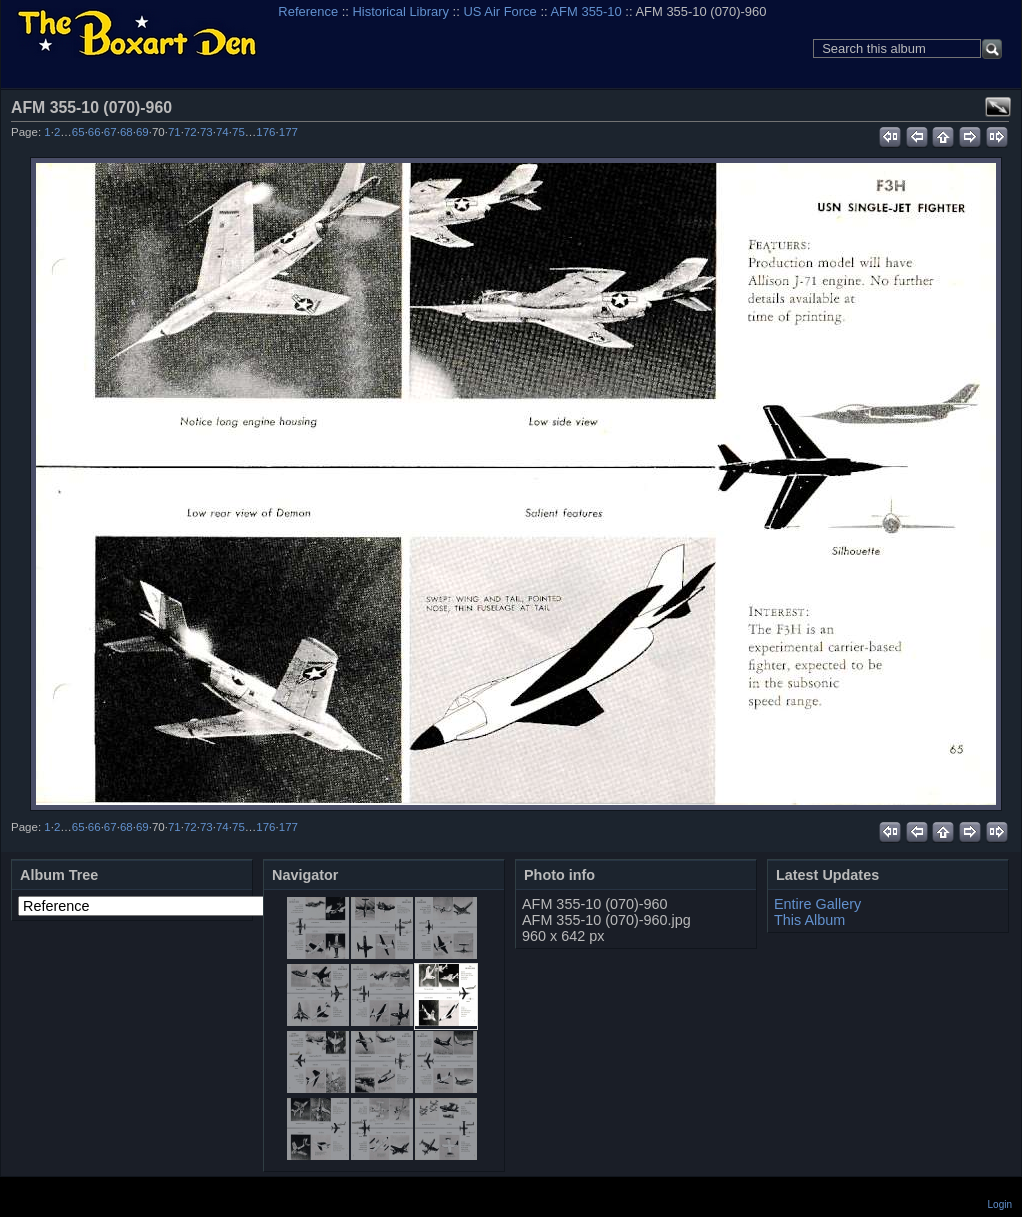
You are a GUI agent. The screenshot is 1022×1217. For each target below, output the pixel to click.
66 (94, 132)
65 (78, 132)
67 (110, 132)
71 (174, 132)
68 (126, 132)
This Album (809, 920)
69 (142, 132)
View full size (998, 107)
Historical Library (401, 11)
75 (238, 132)
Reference (308, 11)
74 (222, 132)
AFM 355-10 (585, 11)
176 (265, 132)
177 (288, 132)
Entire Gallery (817, 904)
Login (1000, 1204)
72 (190, 132)
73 (206, 132)
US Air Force (499, 11)
